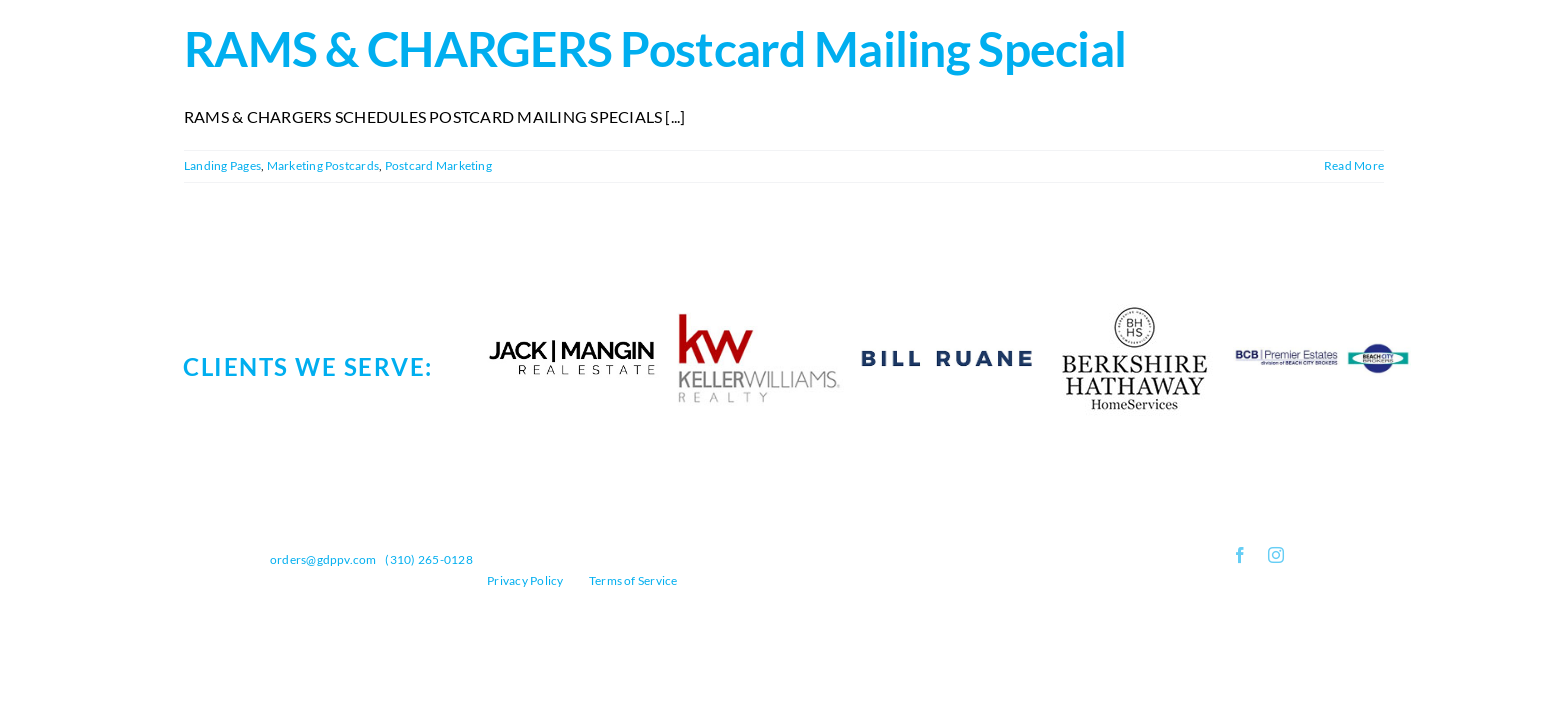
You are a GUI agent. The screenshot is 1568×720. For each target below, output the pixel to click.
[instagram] (1276, 555)
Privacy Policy (525, 580)
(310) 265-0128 (428, 559)
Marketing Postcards (323, 165)
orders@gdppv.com (323, 559)
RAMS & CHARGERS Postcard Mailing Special (655, 48)
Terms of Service (633, 580)
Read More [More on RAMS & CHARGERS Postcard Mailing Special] (1354, 165)
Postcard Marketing (438, 165)
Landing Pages (222, 165)
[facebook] (1240, 555)
